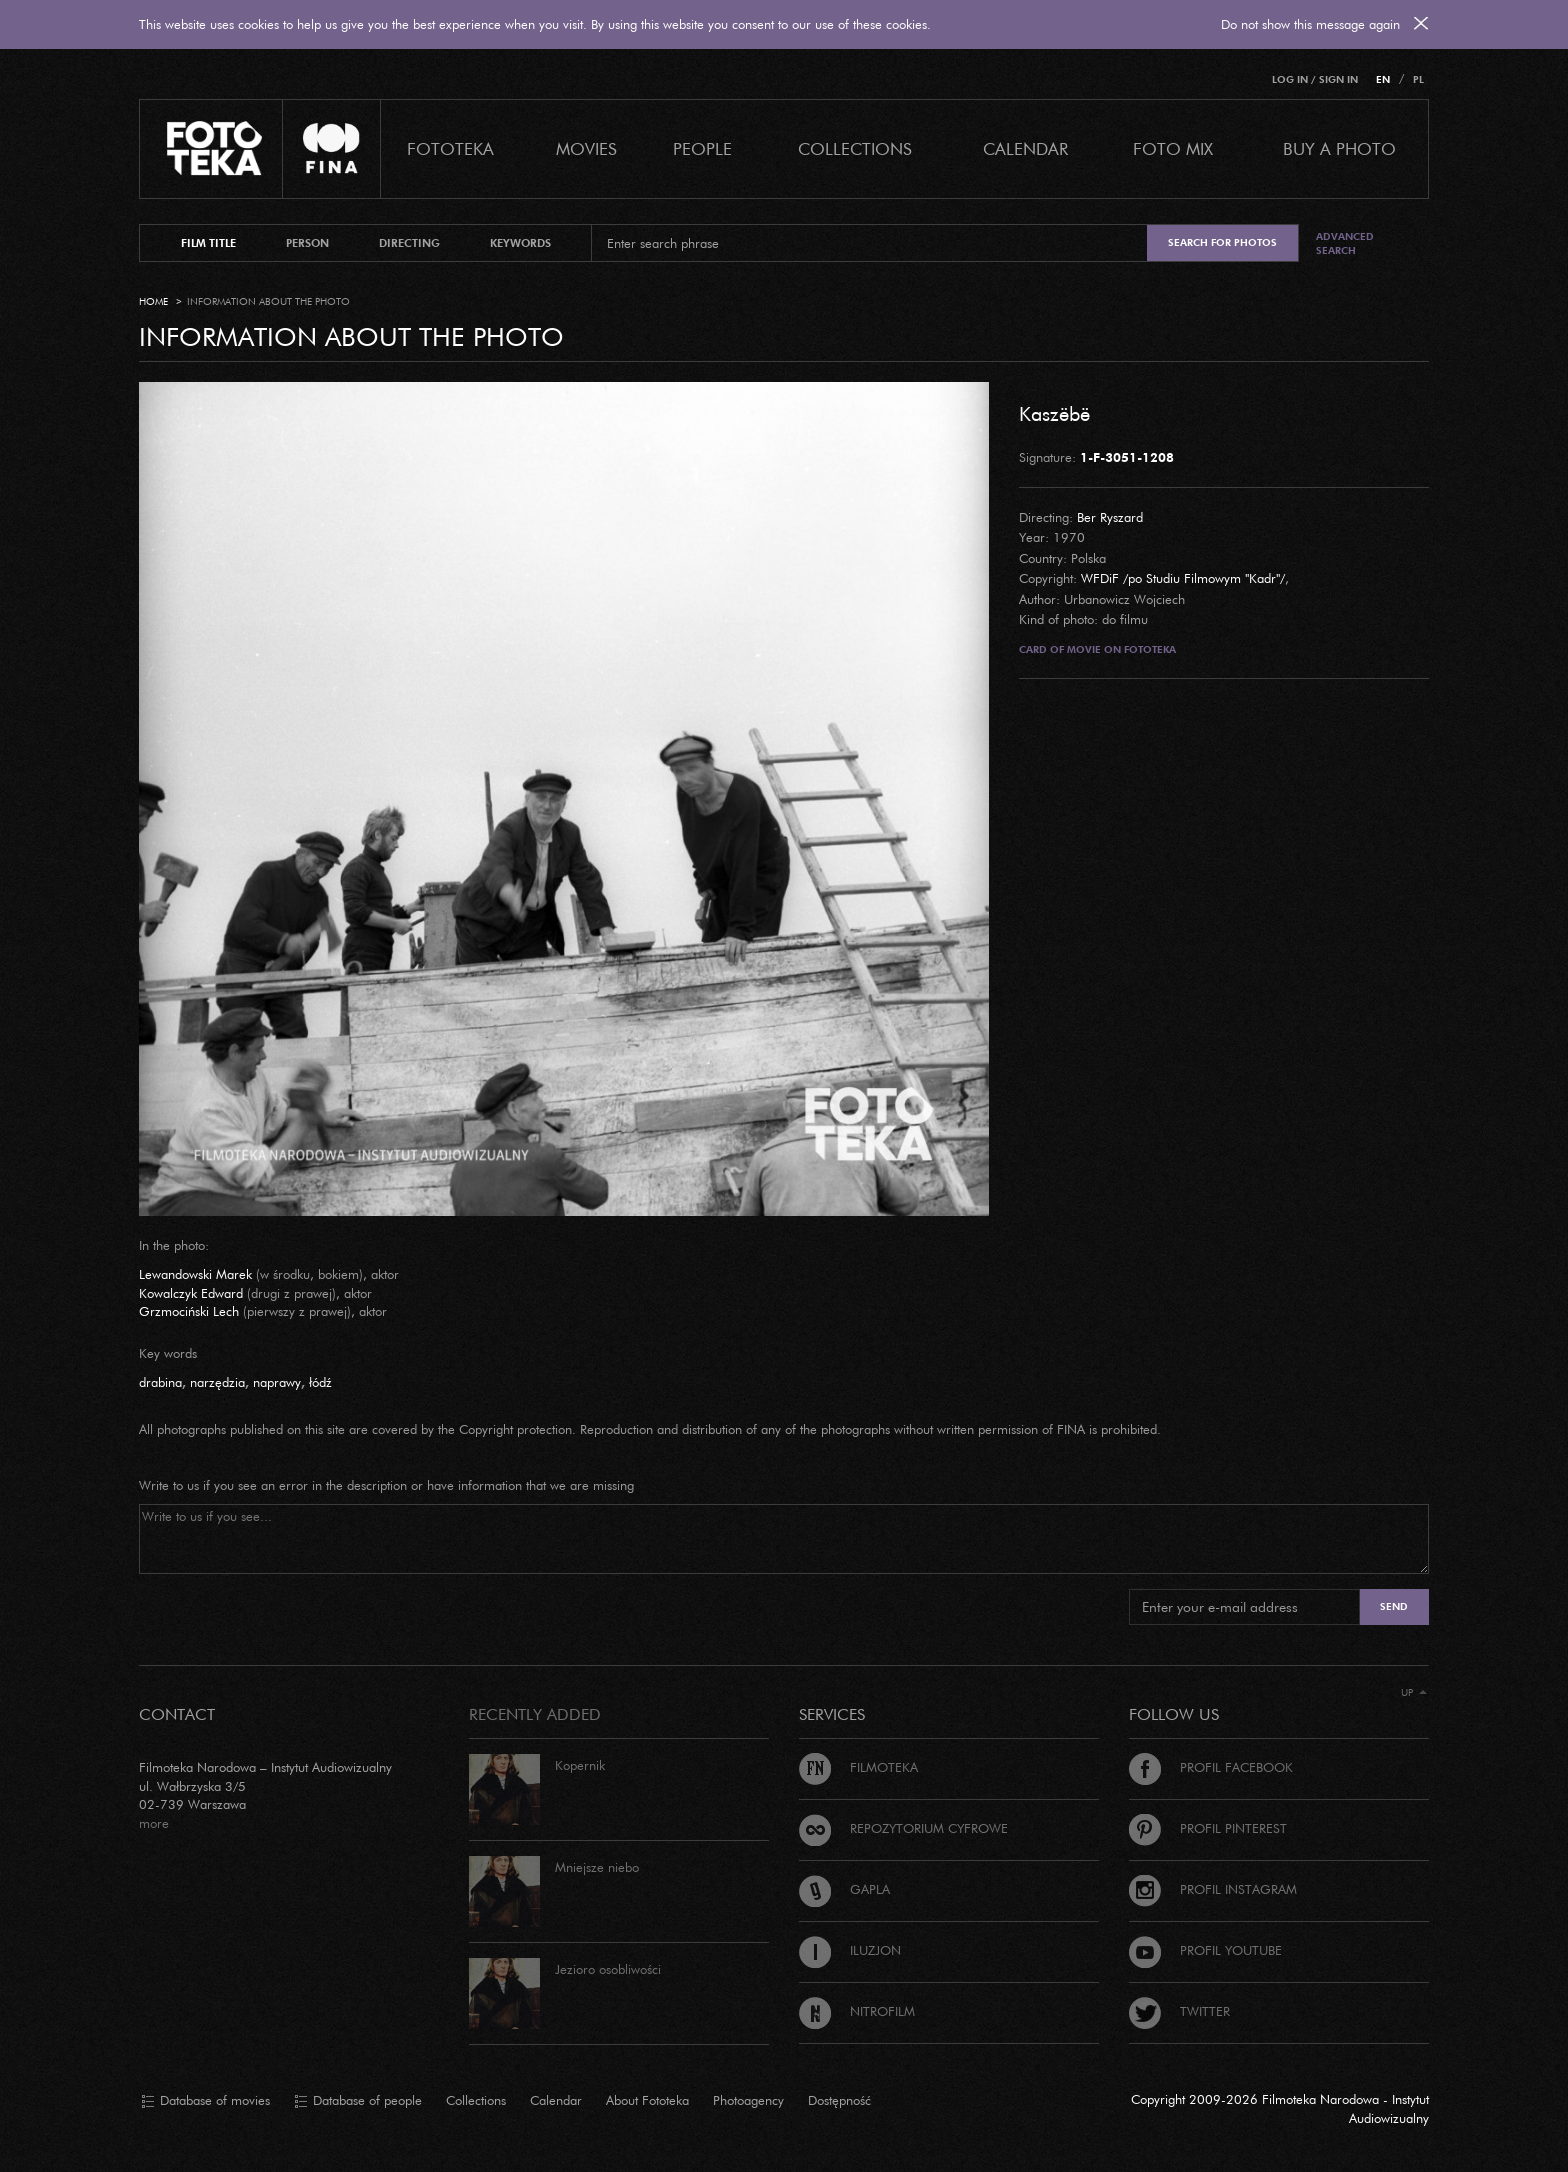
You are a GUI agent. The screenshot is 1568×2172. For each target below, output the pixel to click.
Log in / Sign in (1315, 79)
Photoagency (748, 2100)
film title (208, 243)
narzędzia (217, 1382)
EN (1383, 79)
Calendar (556, 2100)
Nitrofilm (857, 2011)
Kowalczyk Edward (191, 1293)
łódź (320, 1382)
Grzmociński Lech (189, 1311)
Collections (476, 2100)
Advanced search (1345, 243)
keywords (520, 243)
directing (409, 243)
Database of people (358, 2101)
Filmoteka (858, 1767)
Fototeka (450, 148)
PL (1418, 79)
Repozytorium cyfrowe (903, 1828)
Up (1414, 1692)
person (307, 243)
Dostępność (839, 2100)
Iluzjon (850, 1950)
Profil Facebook (1211, 1767)
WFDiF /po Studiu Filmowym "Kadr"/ (1183, 578)
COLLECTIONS (855, 148)
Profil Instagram (1213, 1889)
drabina (160, 1382)
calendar (1025, 148)
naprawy (277, 1382)
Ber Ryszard (1110, 517)
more (154, 1823)
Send (1394, 1606)
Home (153, 301)
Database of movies (205, 2101)
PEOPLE (702, 148)
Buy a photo (1339, 148)
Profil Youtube (1205, 1950)
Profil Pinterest (1208, 1828)
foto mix (1173, 148)
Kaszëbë (1054, 413)
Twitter (1179, 2011)
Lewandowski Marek (195, 1274)
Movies (586, 148)
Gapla (844, 1889)
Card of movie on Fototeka (1097, 649)
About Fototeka (647, 2100)
